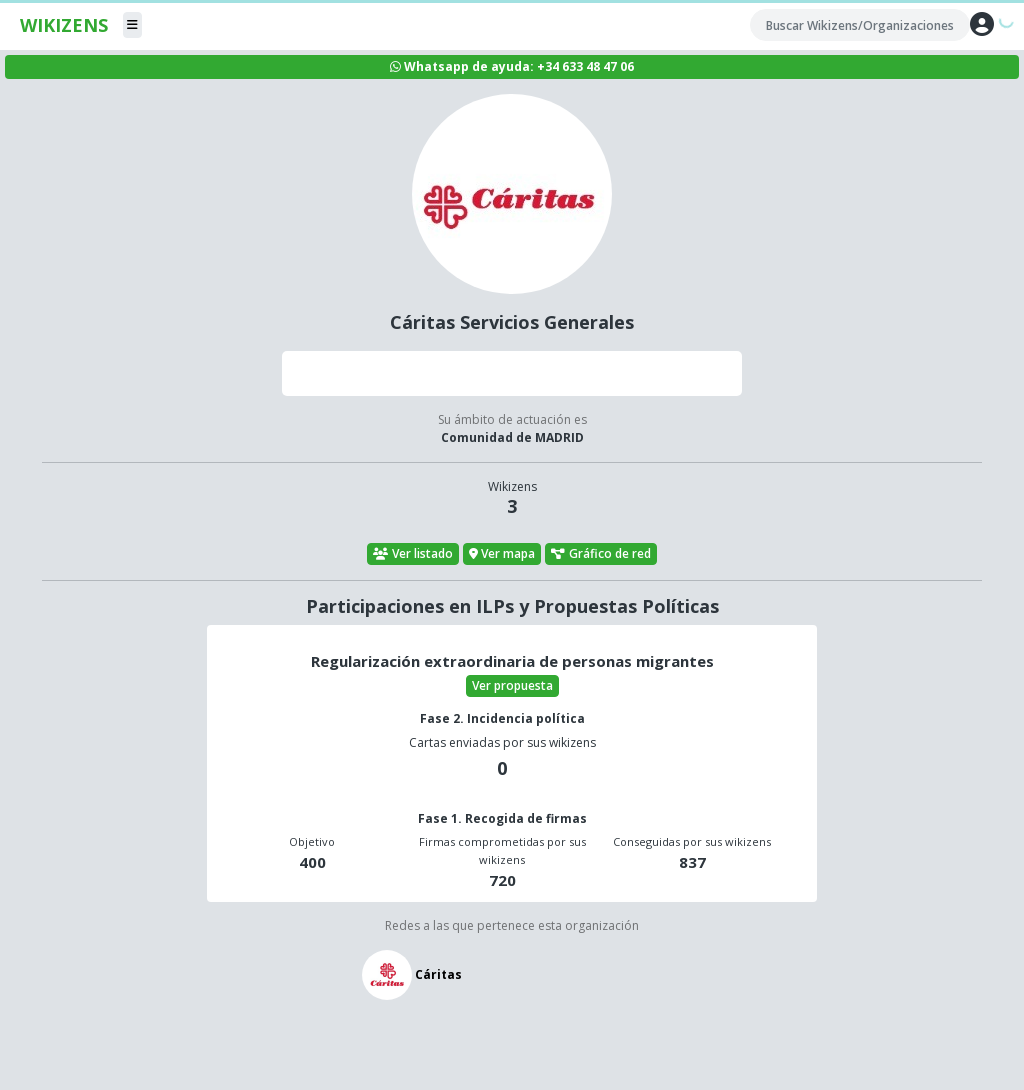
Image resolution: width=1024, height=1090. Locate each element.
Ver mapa (502, 553)
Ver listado (413, 553)
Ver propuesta (512, 685)
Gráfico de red (601, 553)
